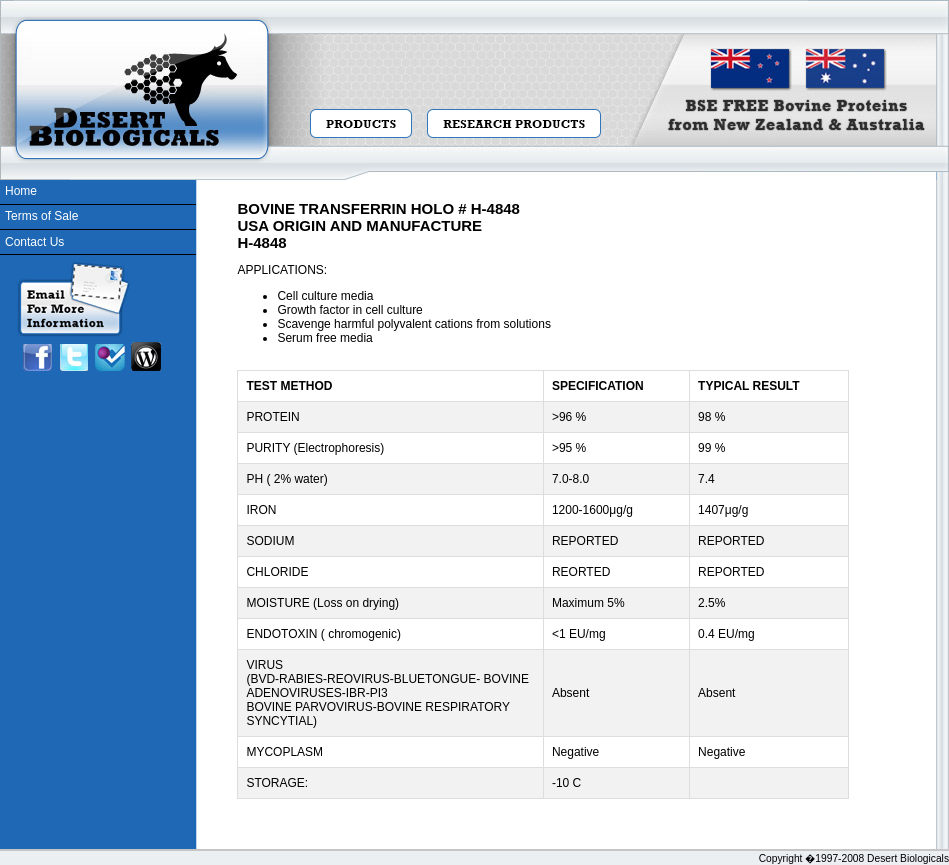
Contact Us (34, 242)
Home (21, 191)
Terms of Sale (41, 216)
